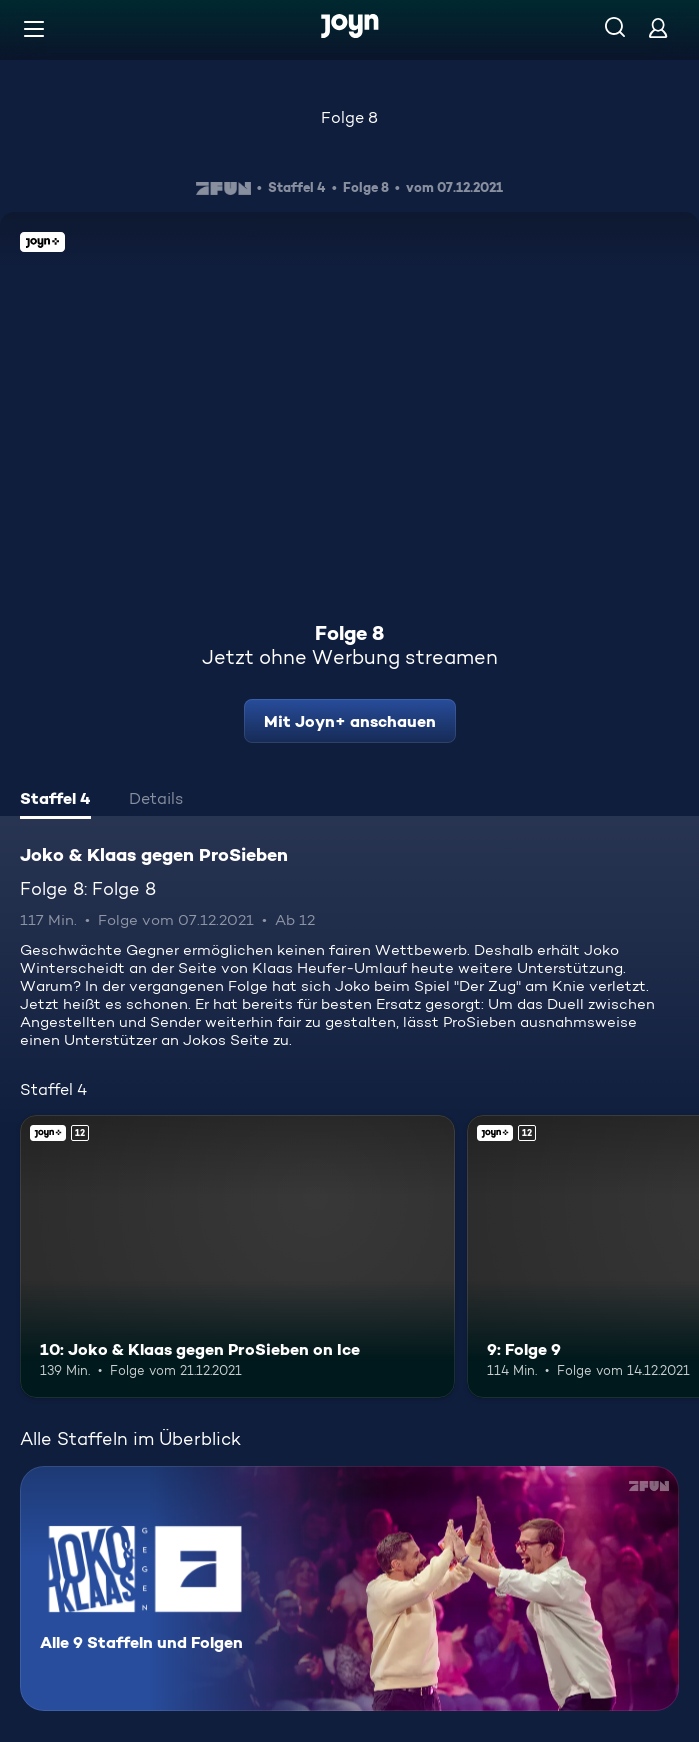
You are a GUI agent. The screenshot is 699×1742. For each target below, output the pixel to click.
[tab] (55, 801)
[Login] (658, 27)
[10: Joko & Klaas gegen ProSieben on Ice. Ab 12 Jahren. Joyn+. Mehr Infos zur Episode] (237, 1256)
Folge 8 (349, 117)
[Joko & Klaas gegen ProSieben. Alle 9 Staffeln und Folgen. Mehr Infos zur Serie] (349, 1588)
